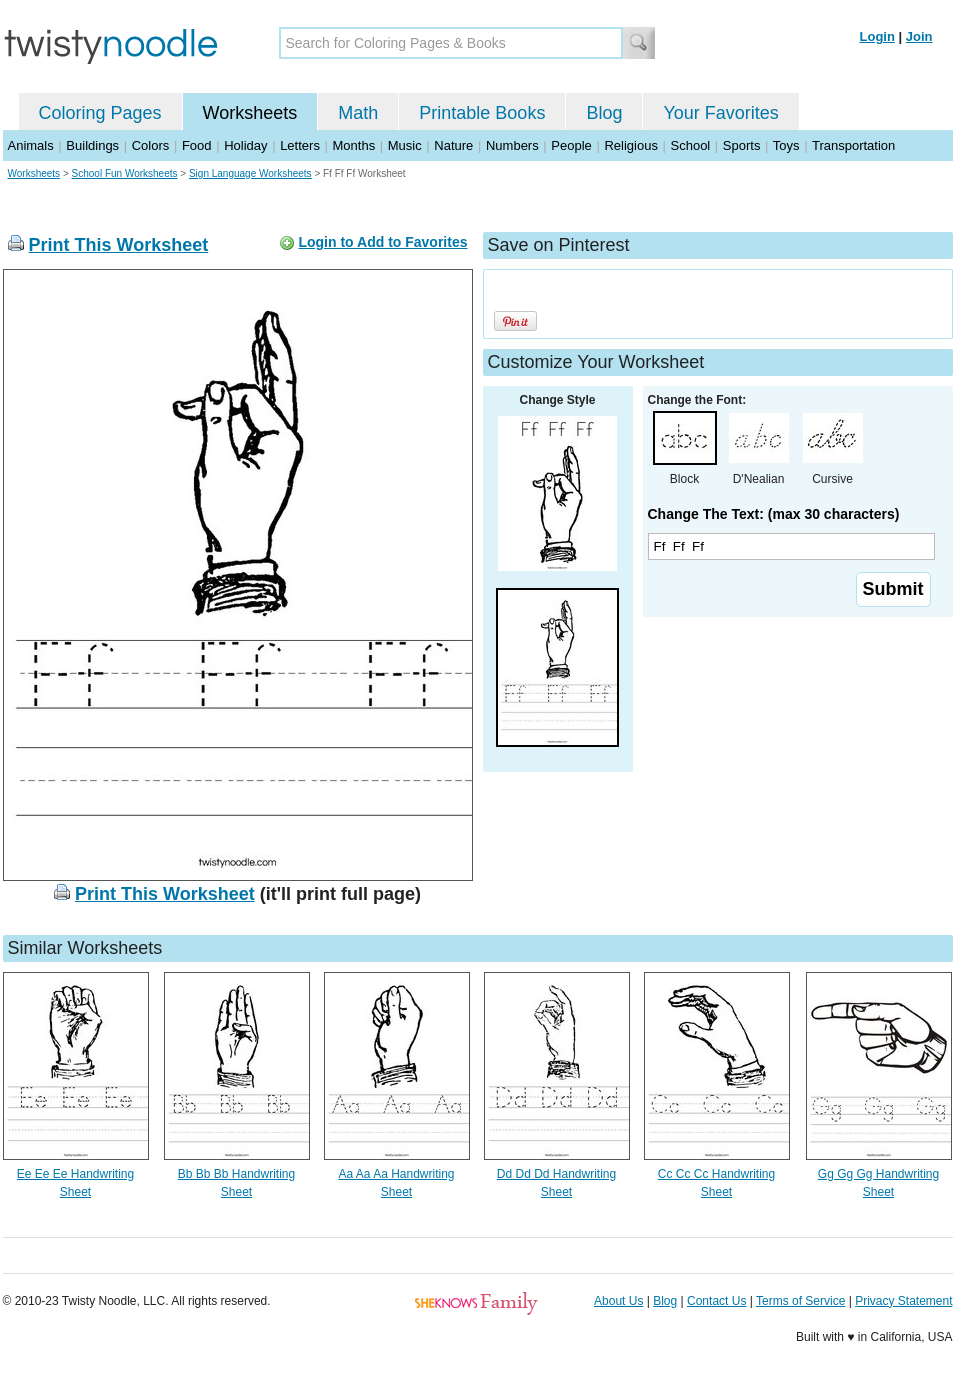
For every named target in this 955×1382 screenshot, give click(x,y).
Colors (151, 145)
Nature (453, 145)
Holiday (245, 145)
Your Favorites (720, 113)
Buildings (92, 145)
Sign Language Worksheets (250, 173)
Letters (300, 145)
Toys (786, 145)
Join (919, 36)
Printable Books (482, 113)
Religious (630, 145)
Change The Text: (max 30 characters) (774, 514)
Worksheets (250, 113)
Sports (742, 145)
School (691, 145)
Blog (604, 113)
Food (197, 145)
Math (358, 113)
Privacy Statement (903, 1301)
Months (354, 145)
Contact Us (716, 1301)
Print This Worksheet (119, 245)
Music (405, 145)
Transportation (853, 145)
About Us (618, 1301)
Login (877, 36)
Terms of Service (800, 1301)
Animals (31, 145)
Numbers (512, 145)
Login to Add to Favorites (382, 242)
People (571, 145)
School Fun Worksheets (125, 173)
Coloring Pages (100, 113)
